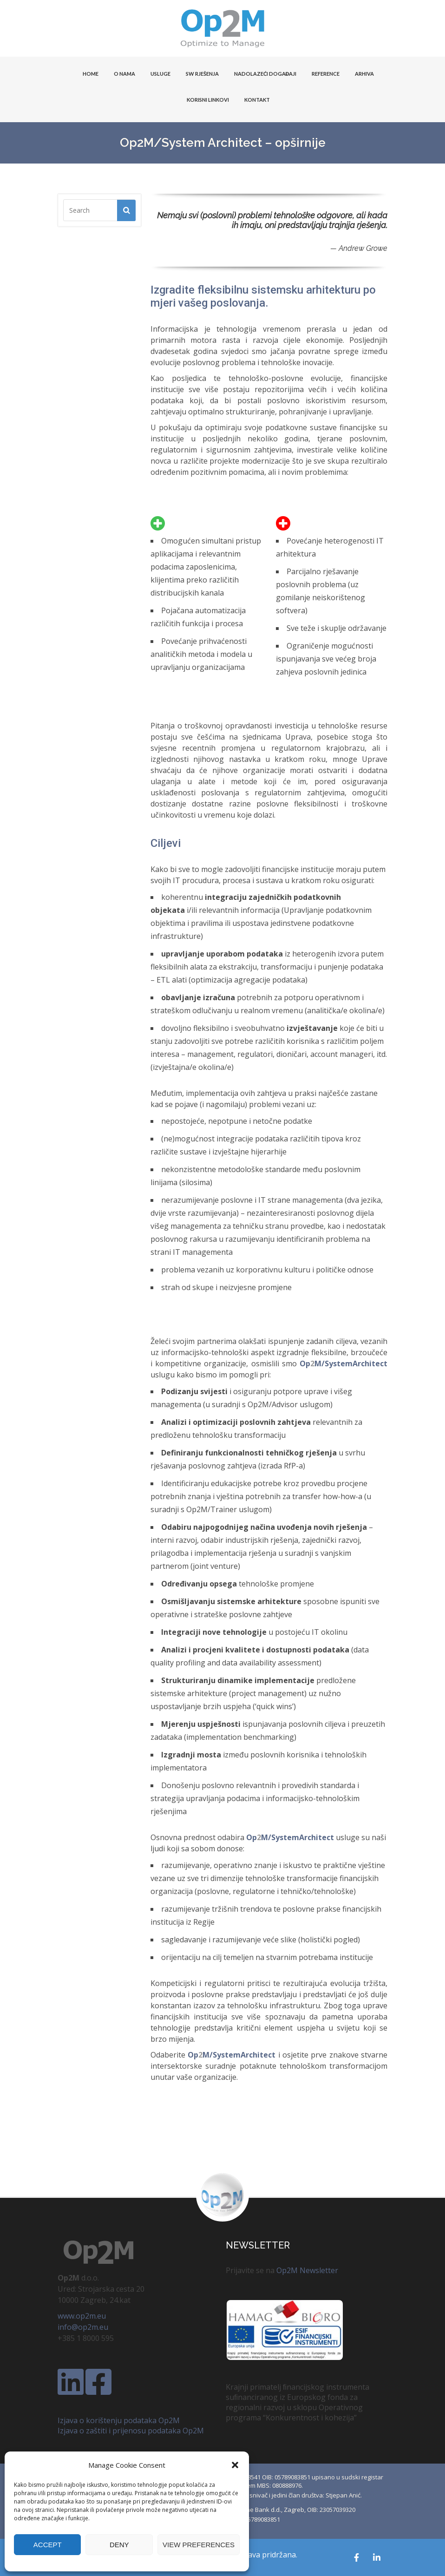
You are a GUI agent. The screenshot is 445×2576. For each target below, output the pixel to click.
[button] (235, 2465)
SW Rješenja (202, 74)
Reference (326, 74)
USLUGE (160, 74)
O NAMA (124, 74)
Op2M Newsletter (307, 2270)
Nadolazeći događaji (265, 74)
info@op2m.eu (83, 2327)
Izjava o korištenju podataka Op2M (119, 2420)
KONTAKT (257, 100)
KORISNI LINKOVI (208, 100)
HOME (90, 74)
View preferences (199, 2545)
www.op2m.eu (82, 2316)
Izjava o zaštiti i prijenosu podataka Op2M (131, 2430)
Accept (47, 2545)
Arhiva (364, 74)
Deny (119, 2545)
